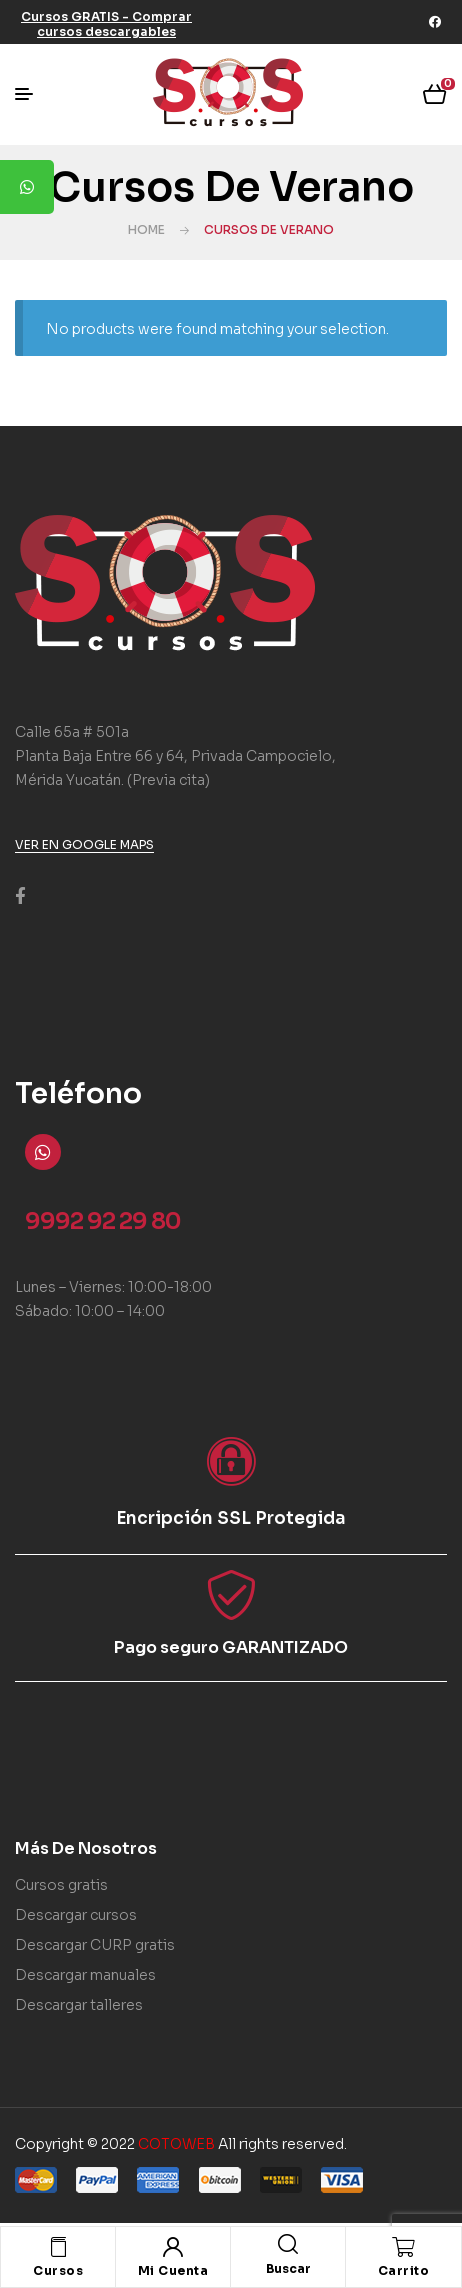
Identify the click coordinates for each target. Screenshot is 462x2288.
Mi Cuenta (173, 2270)
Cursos (58, 2270)
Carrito (404, 2270)
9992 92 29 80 (103, 1221)
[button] (106, 24)
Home (146, 229)
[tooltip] (27, 187)
